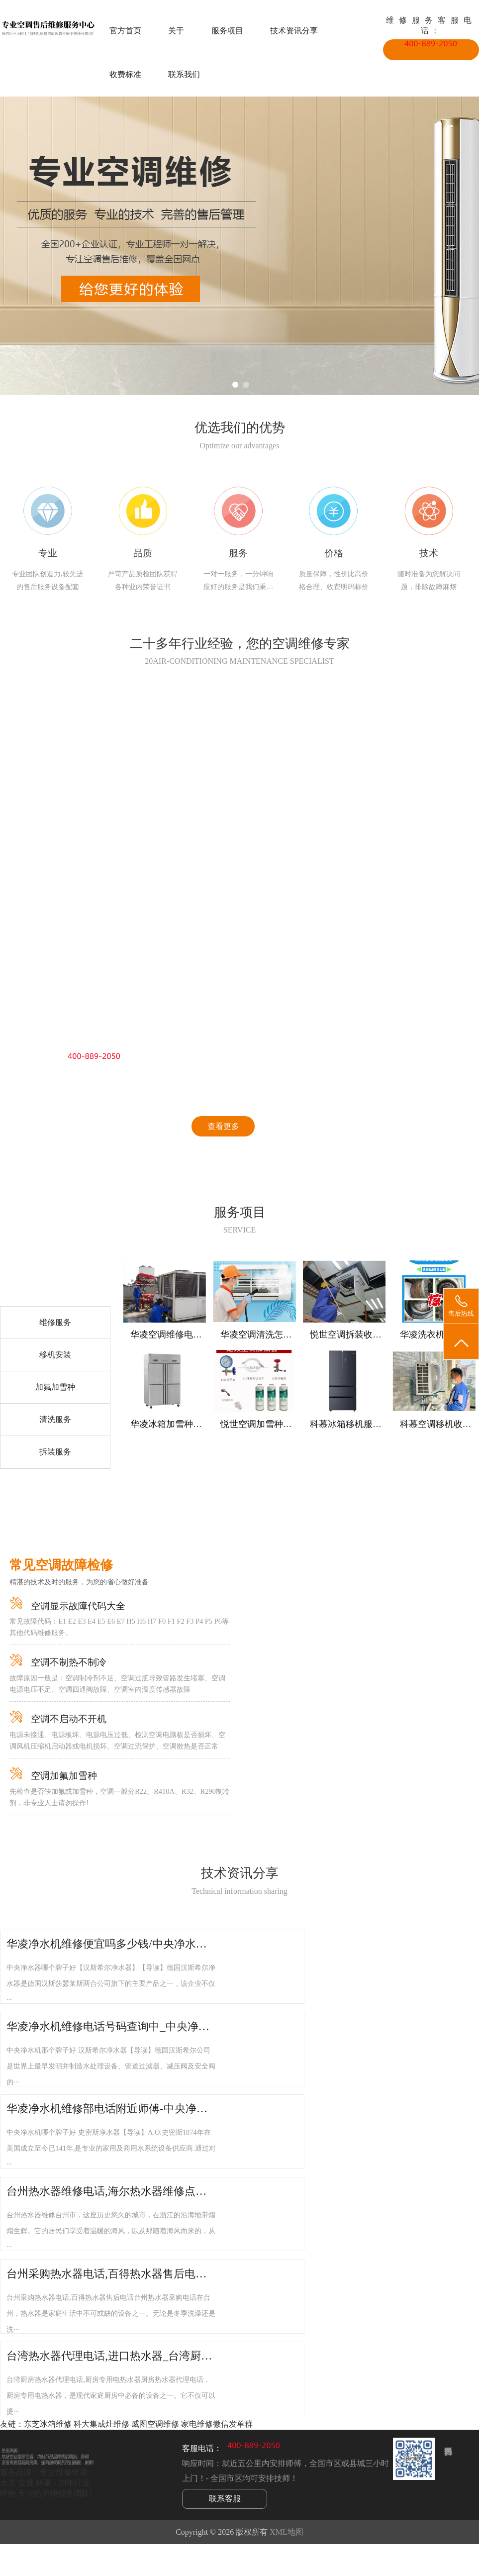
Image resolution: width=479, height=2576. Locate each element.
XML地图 (286, 2532)
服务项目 (227, 30)
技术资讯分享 (294, 30)
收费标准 (125, 74)
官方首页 (125, 30)
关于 (176, 30)
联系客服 (225, 2498)
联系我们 (184, 74)
